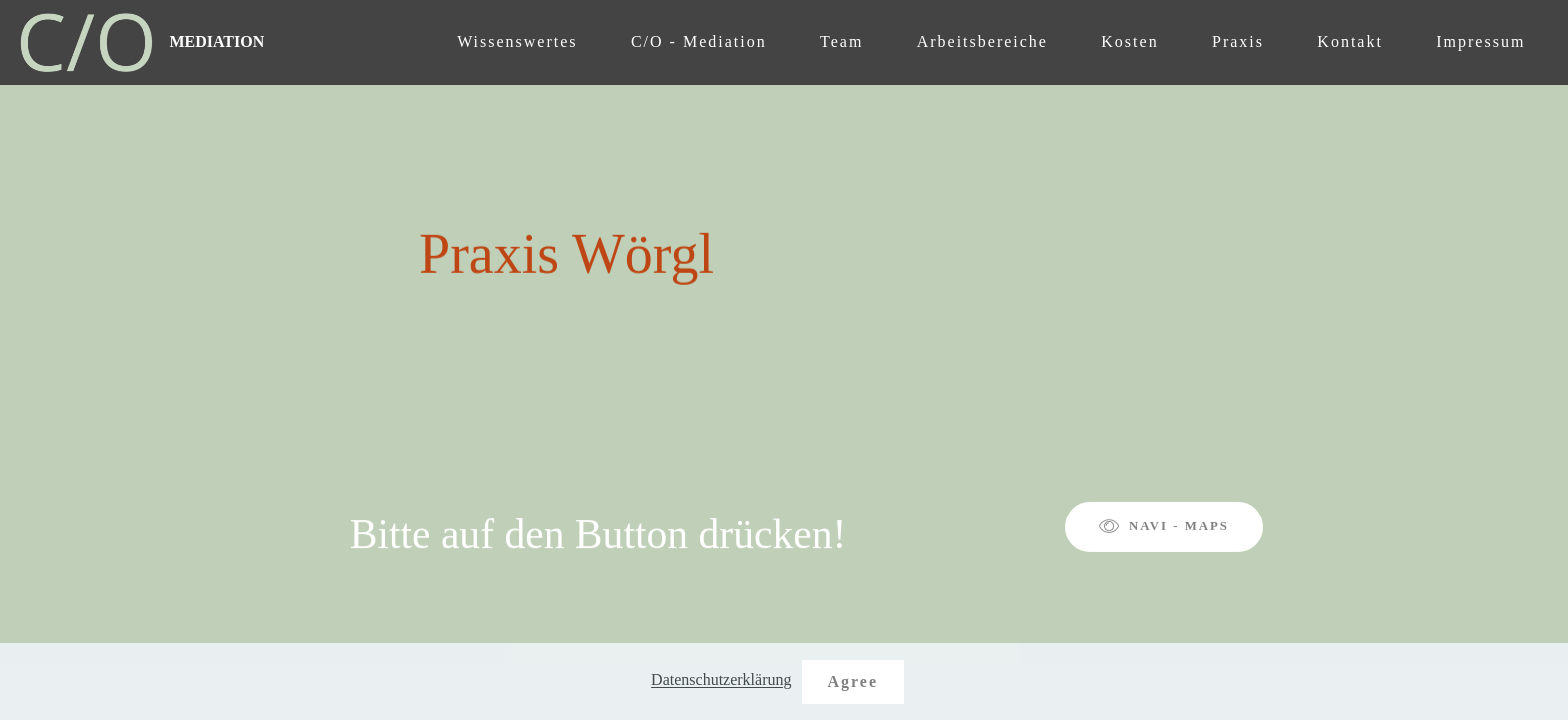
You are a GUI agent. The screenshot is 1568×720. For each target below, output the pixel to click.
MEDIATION (216, 41)
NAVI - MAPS (1164, 526)
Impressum (1480, 41)
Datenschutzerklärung (721, 680)
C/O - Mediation (699, 41)
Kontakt (1350, 41)
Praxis (1238, 41)
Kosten (1129, 41)
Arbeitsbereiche (982, 41)
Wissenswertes (517, 41)
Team (841, 41)
